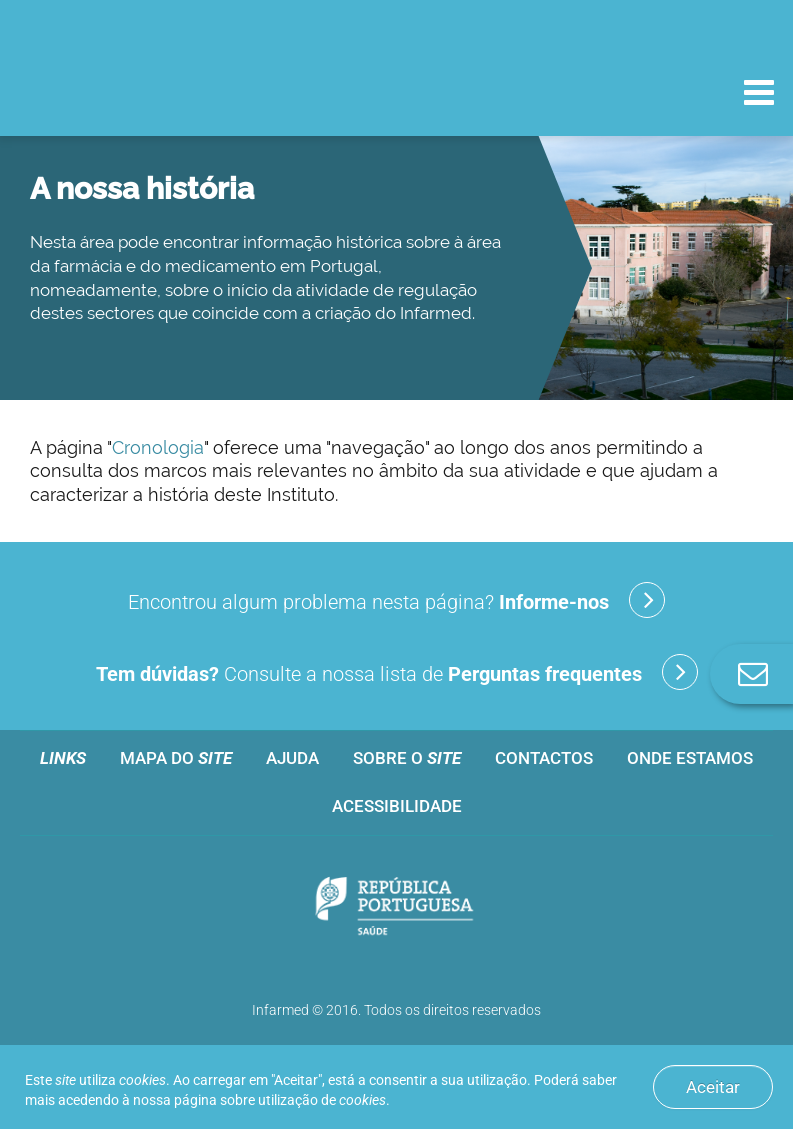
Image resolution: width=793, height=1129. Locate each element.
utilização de (322, 1100)
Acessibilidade (397, 806)
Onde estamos (690, 758)
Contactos (544, 758)
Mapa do (176, 758)
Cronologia (158, 447)
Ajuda (292, 758)
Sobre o (407, 758)
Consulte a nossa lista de (397, 672)
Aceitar (713, 1087)
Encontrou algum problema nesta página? (396, 600)
